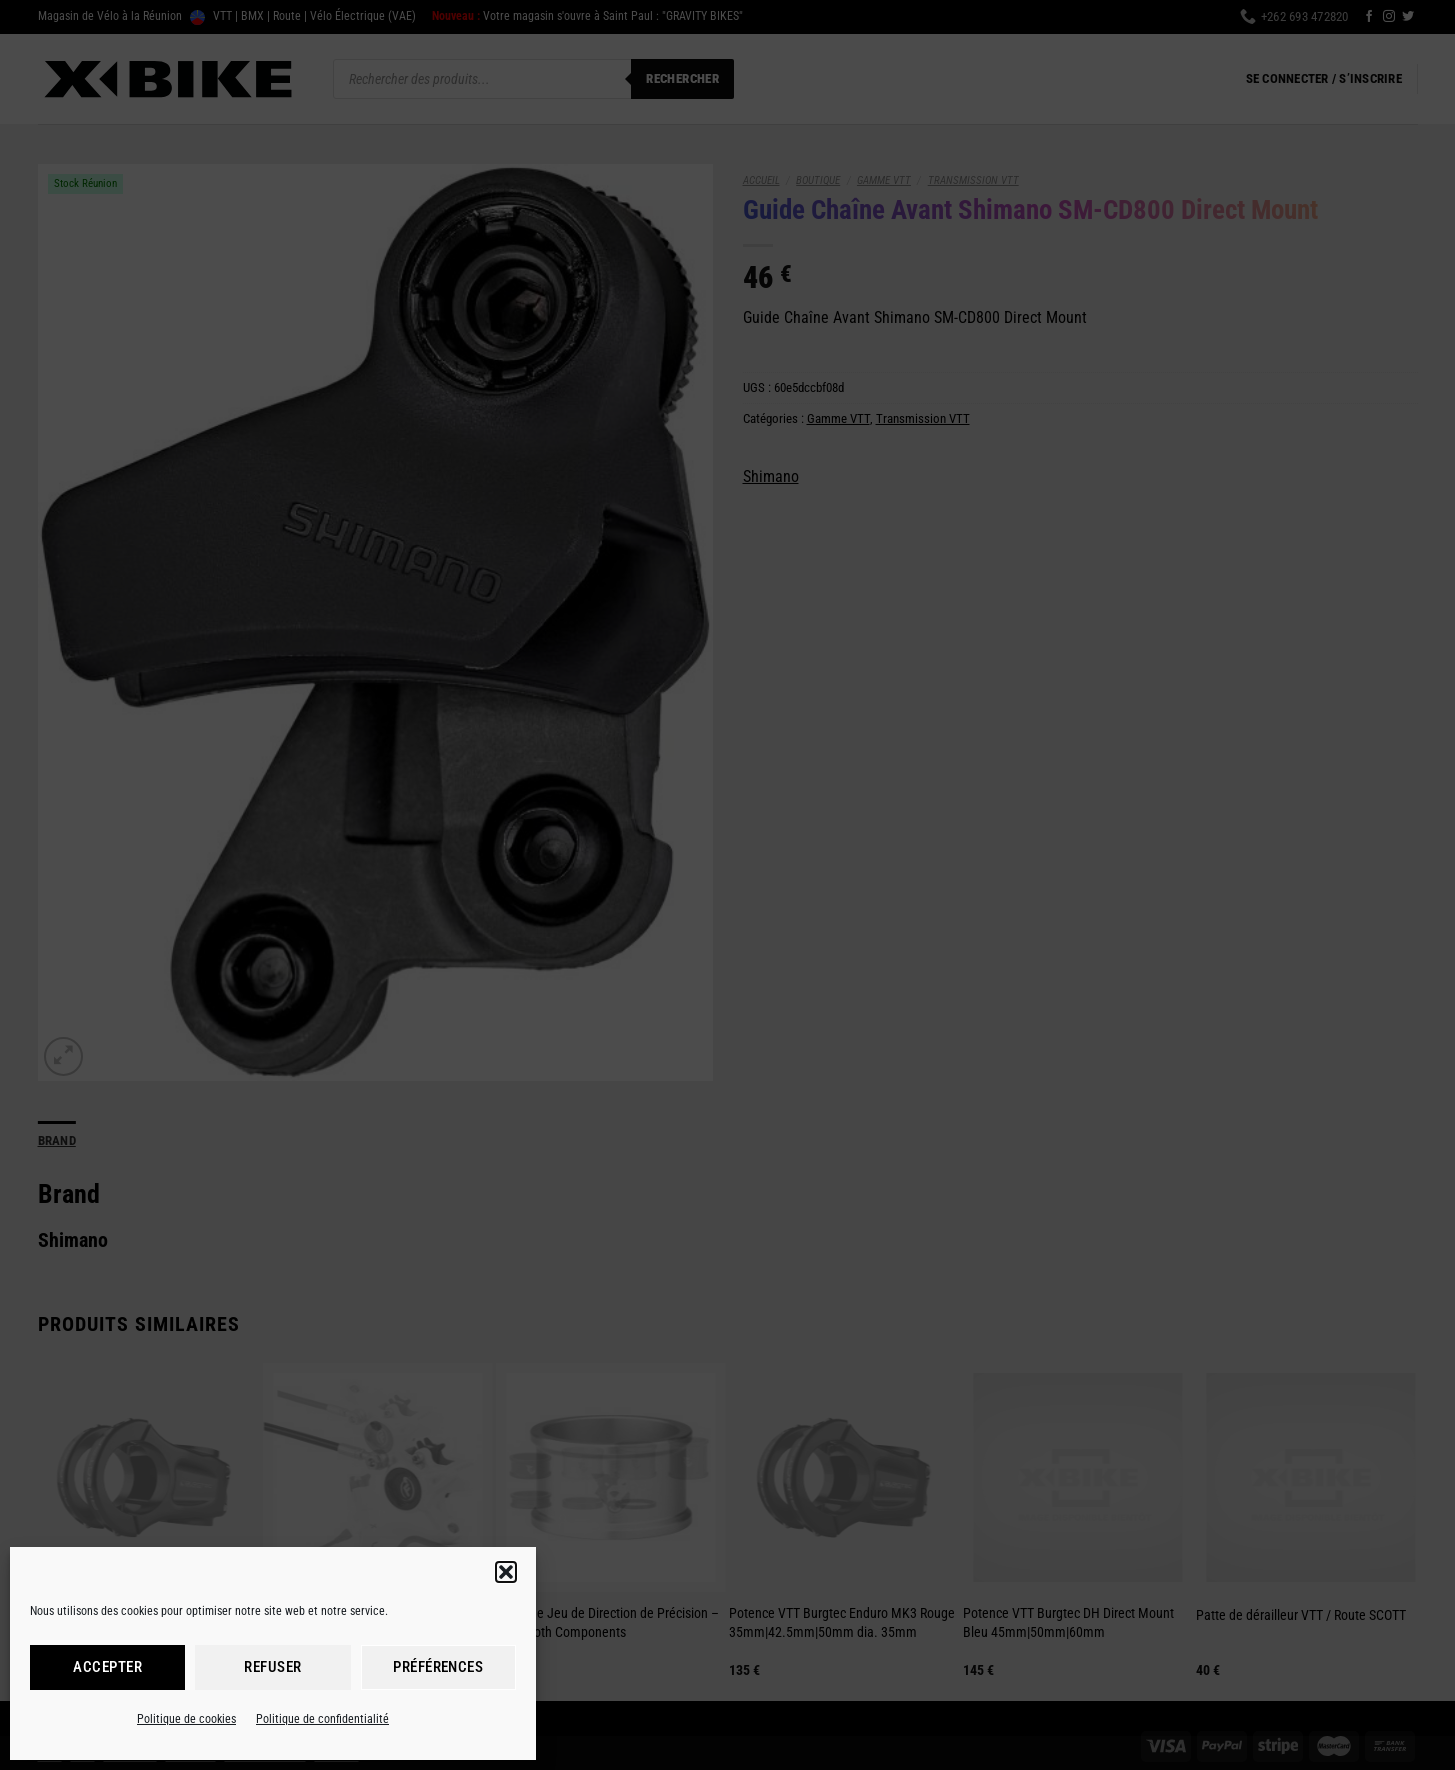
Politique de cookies (186, 1719)
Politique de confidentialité (322, 1719)
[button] (506, 1572)
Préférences (438, 1667)
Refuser (272, 1667)
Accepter (107, 1667)
